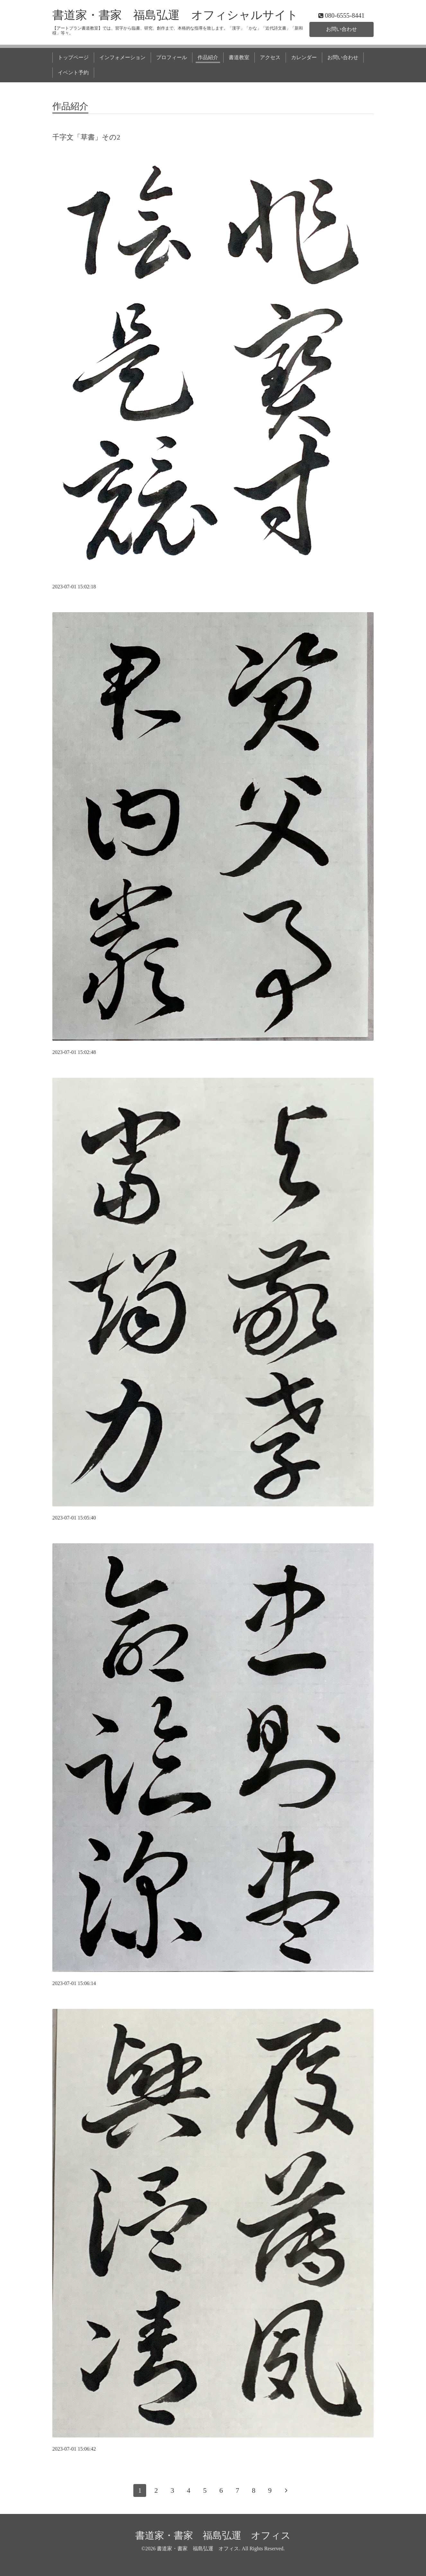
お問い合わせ (341, 29)
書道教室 (239, 57)
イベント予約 (73, 72)
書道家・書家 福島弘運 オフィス (213, 2535)
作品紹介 (208, 57)
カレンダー (304, 57)
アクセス (270, 57)
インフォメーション (122, 57)
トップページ (73, 57)
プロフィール (171, 57)
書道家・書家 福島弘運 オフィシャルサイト (175, 15)
